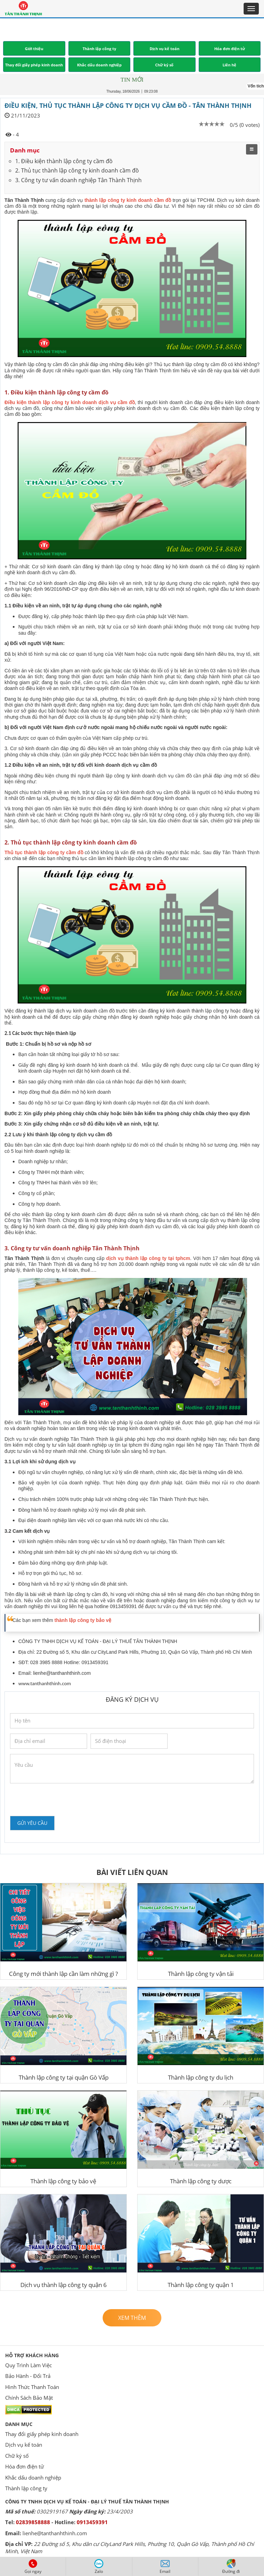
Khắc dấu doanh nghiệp (33, 2477)
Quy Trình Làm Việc (28, 2365)
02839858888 (33, 2522)
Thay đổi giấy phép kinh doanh (41, 2433)
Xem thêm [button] (132, 2318)
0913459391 (92, 2522)
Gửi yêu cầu (32, 1823)
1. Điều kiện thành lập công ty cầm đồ (64, 161)
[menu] (251, 149)
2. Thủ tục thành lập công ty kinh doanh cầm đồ (77, 170)
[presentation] (62, 1798)
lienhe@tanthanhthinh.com (62, 1673)
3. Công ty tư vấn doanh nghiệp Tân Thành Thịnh (78, 180)
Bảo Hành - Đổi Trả (27, 2375)
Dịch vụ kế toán (23, 2444)
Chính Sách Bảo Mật (29, 2397)
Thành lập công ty (26, 2488)
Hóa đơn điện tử (24, 2466)
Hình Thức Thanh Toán (32, 2386)
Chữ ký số (17, 2455)
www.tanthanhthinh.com (44, 1683)
